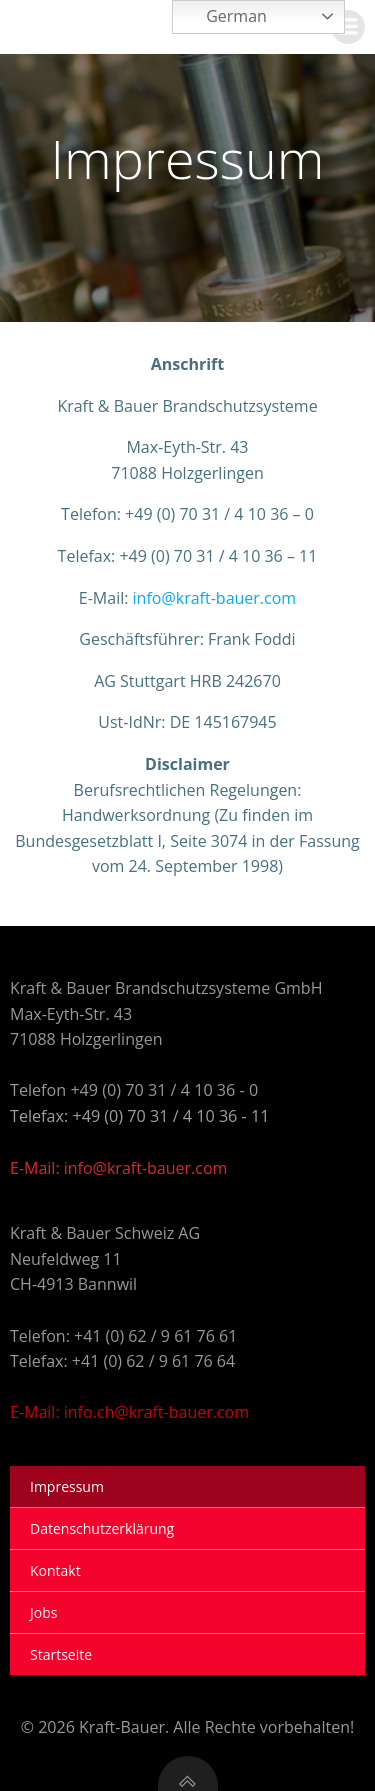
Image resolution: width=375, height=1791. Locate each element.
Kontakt (55, 1570)
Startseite (61, 1654)
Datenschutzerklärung (102, 1528)
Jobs (43, 1612)
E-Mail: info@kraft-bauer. (102, 1168)
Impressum (67, 1486)
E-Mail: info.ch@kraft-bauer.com (129, 1412)
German (222, 17)
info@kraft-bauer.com (215, 598)
